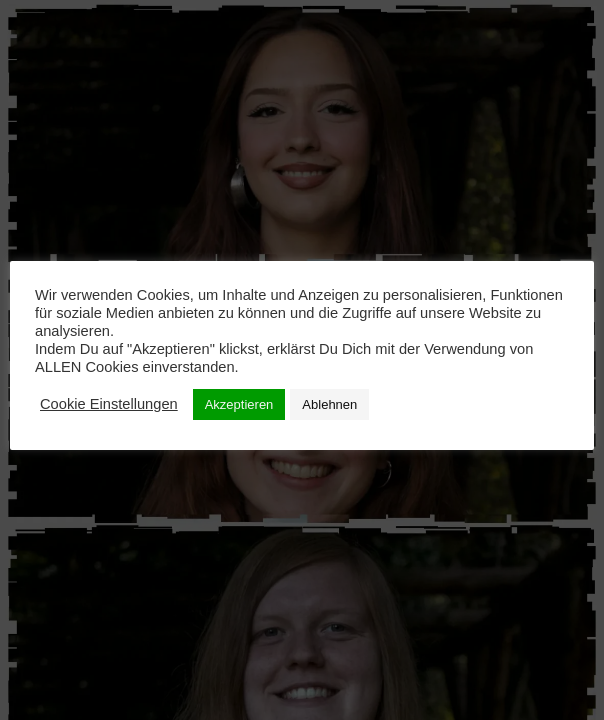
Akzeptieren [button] (239, 404)
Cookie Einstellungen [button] (109, 404)
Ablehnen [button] (329, 404)
